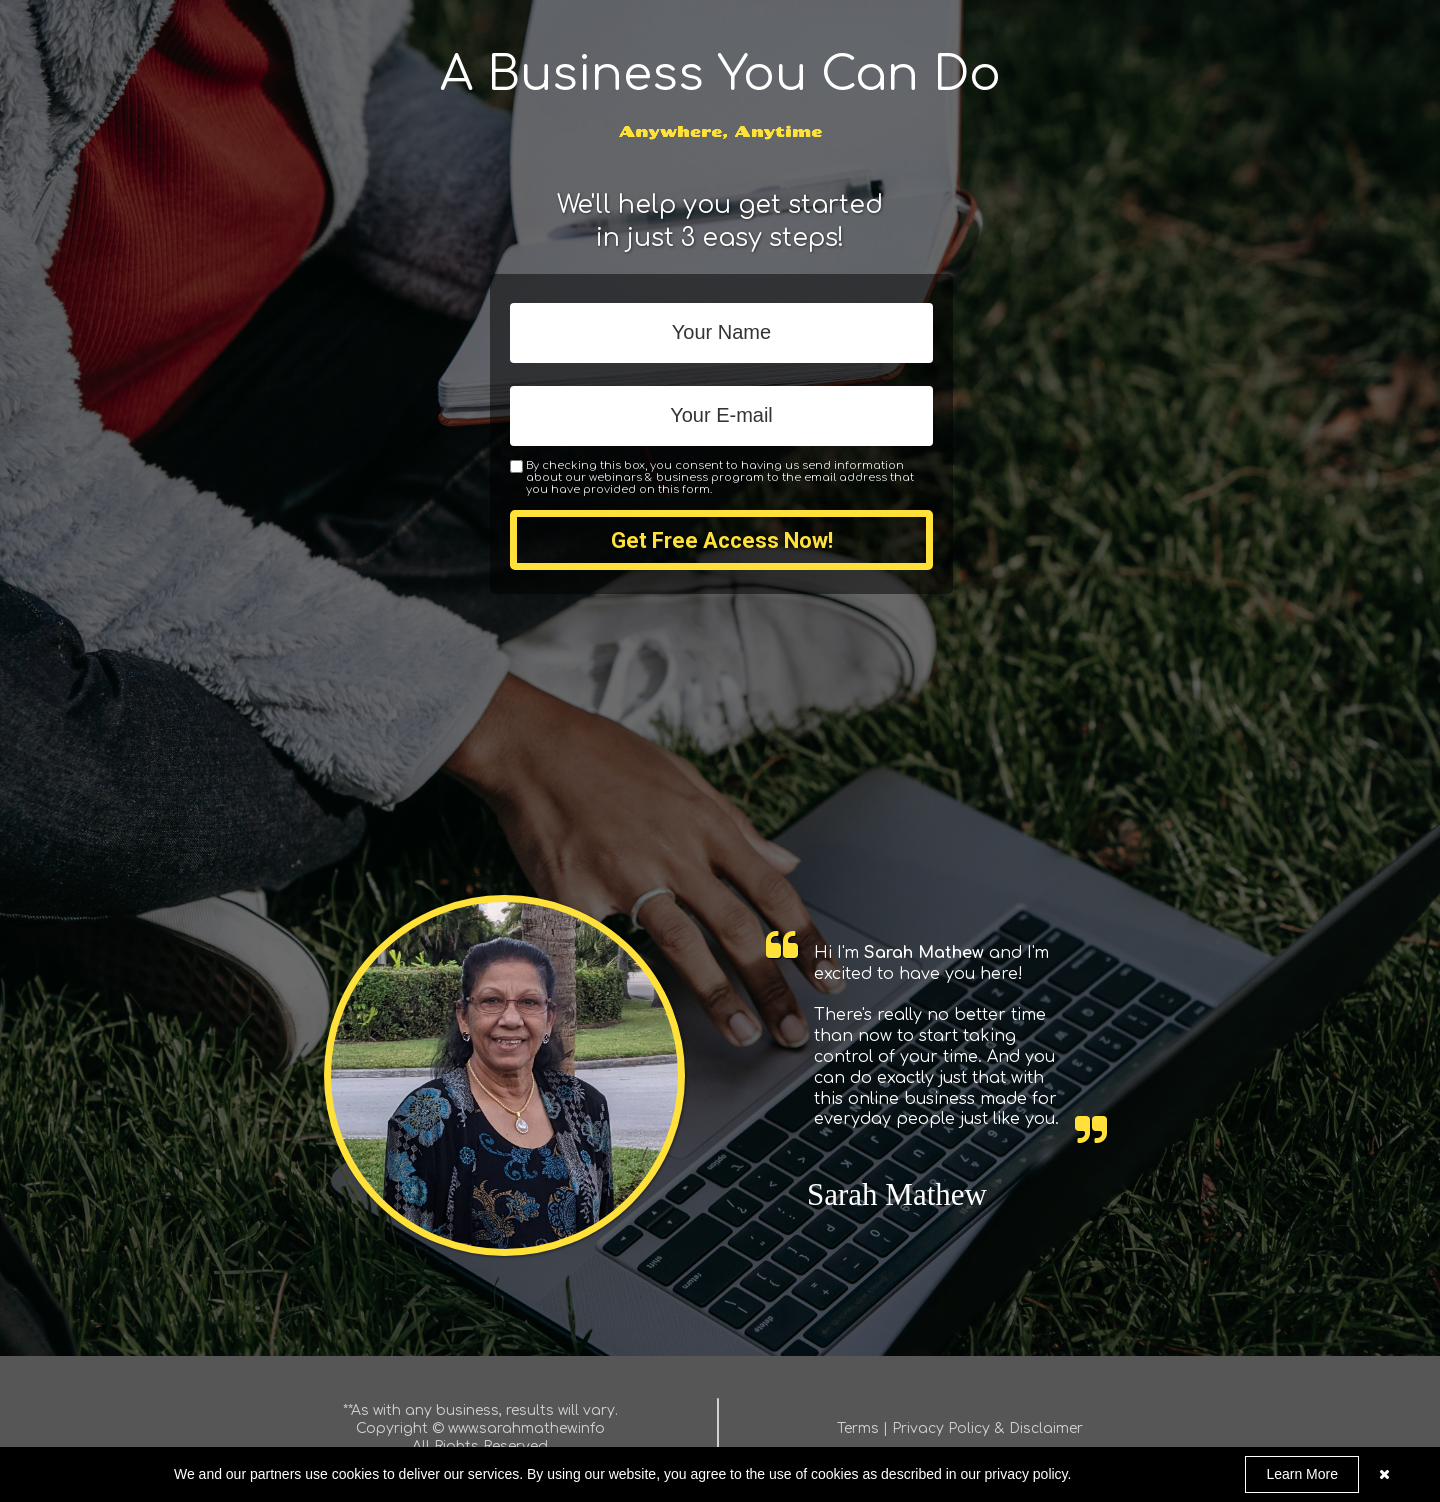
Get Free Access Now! (721, 540)
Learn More (1302, 1474)
